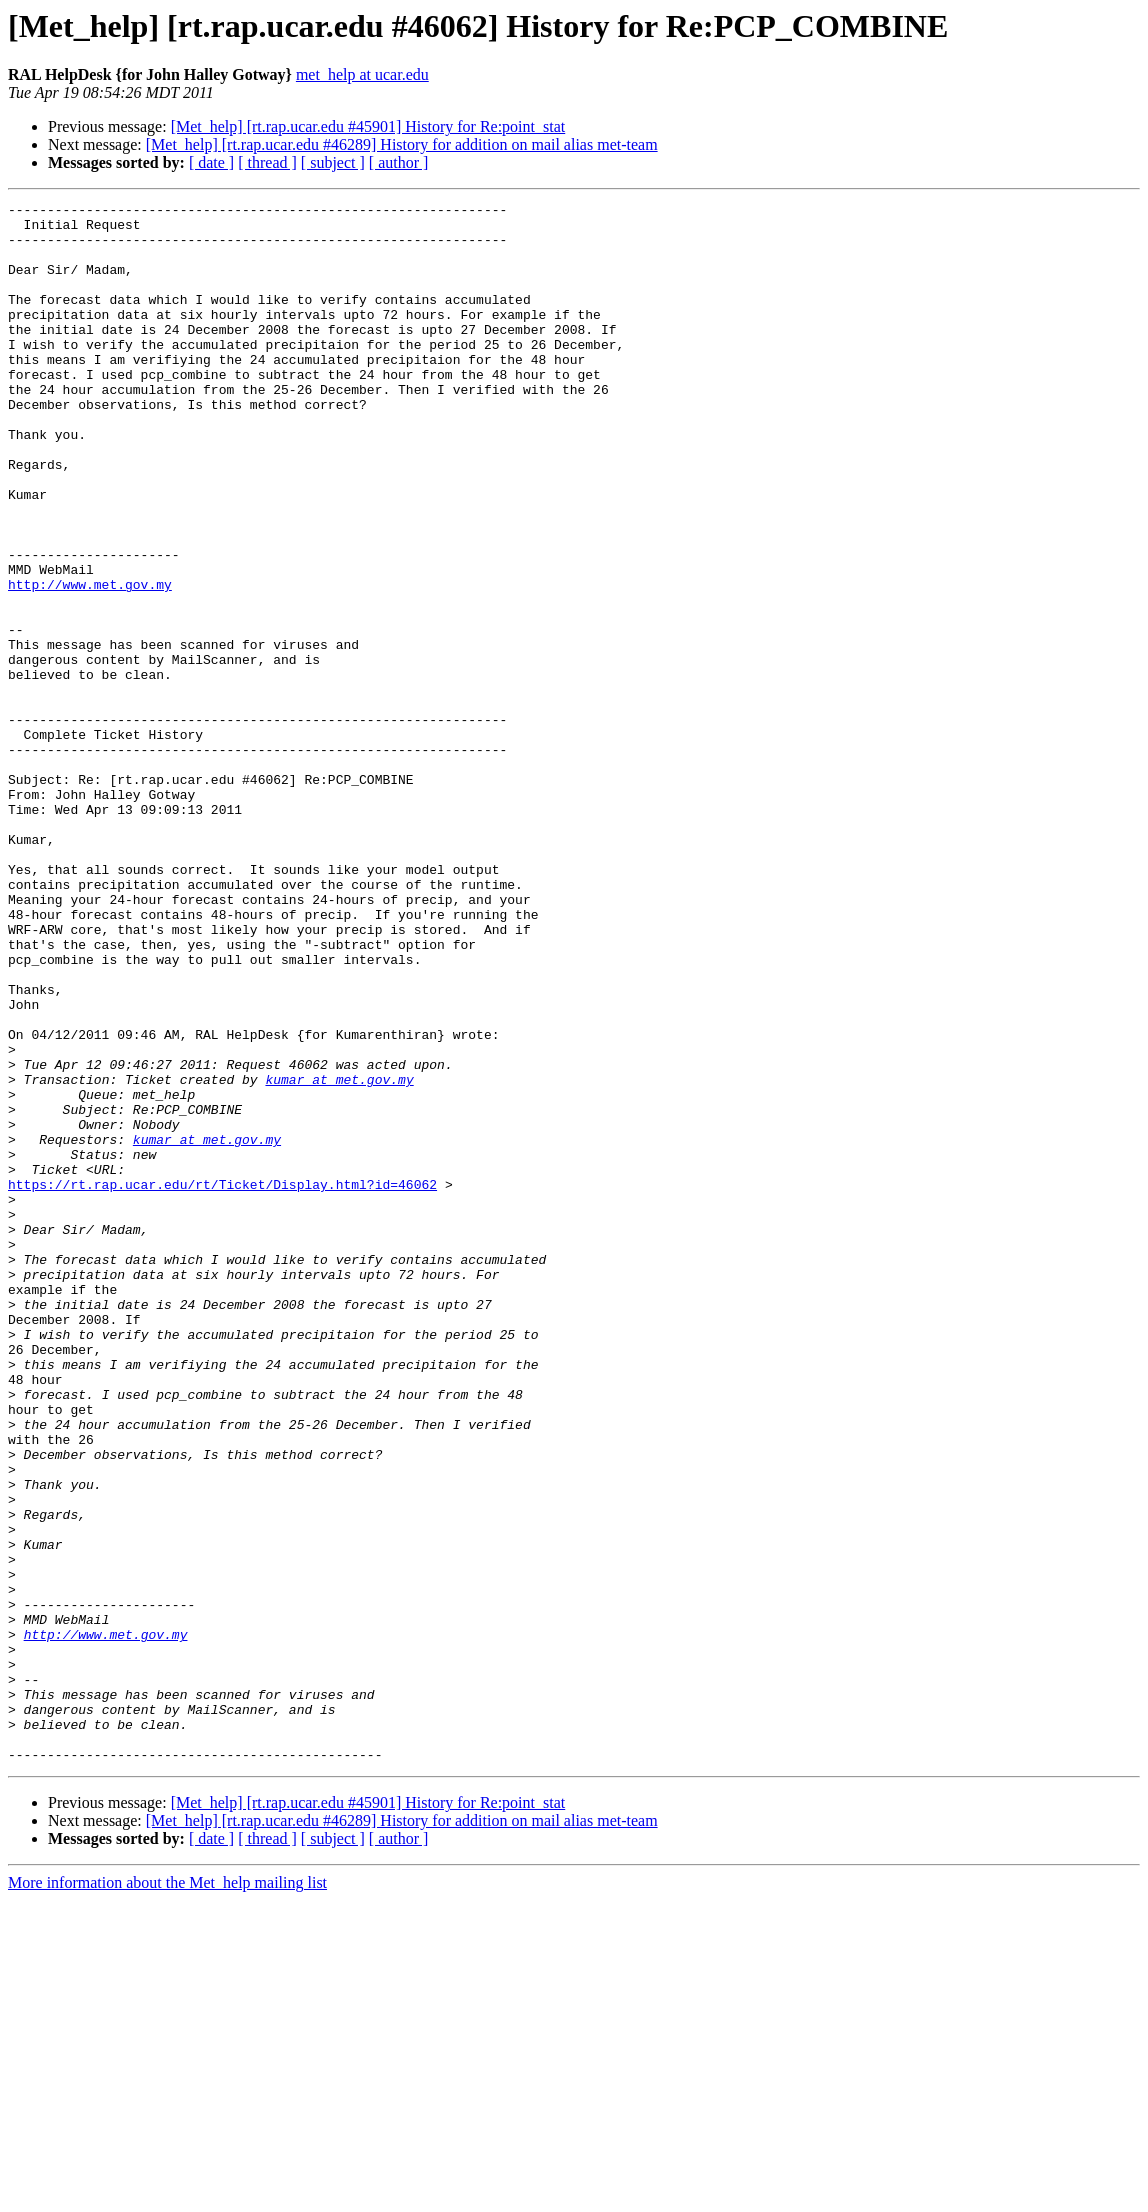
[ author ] (399, 162)
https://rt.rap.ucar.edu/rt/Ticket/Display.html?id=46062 (222, 1382)
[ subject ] (333, 162)
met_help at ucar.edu (362, 74)
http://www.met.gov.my (90, 662)
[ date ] (211, 162)
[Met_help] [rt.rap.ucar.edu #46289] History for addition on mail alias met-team (402, 144)
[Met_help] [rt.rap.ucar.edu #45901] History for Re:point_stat (368, 126)
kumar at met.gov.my (339, 1256)
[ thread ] (267, 162)
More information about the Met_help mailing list (167, 2194)
